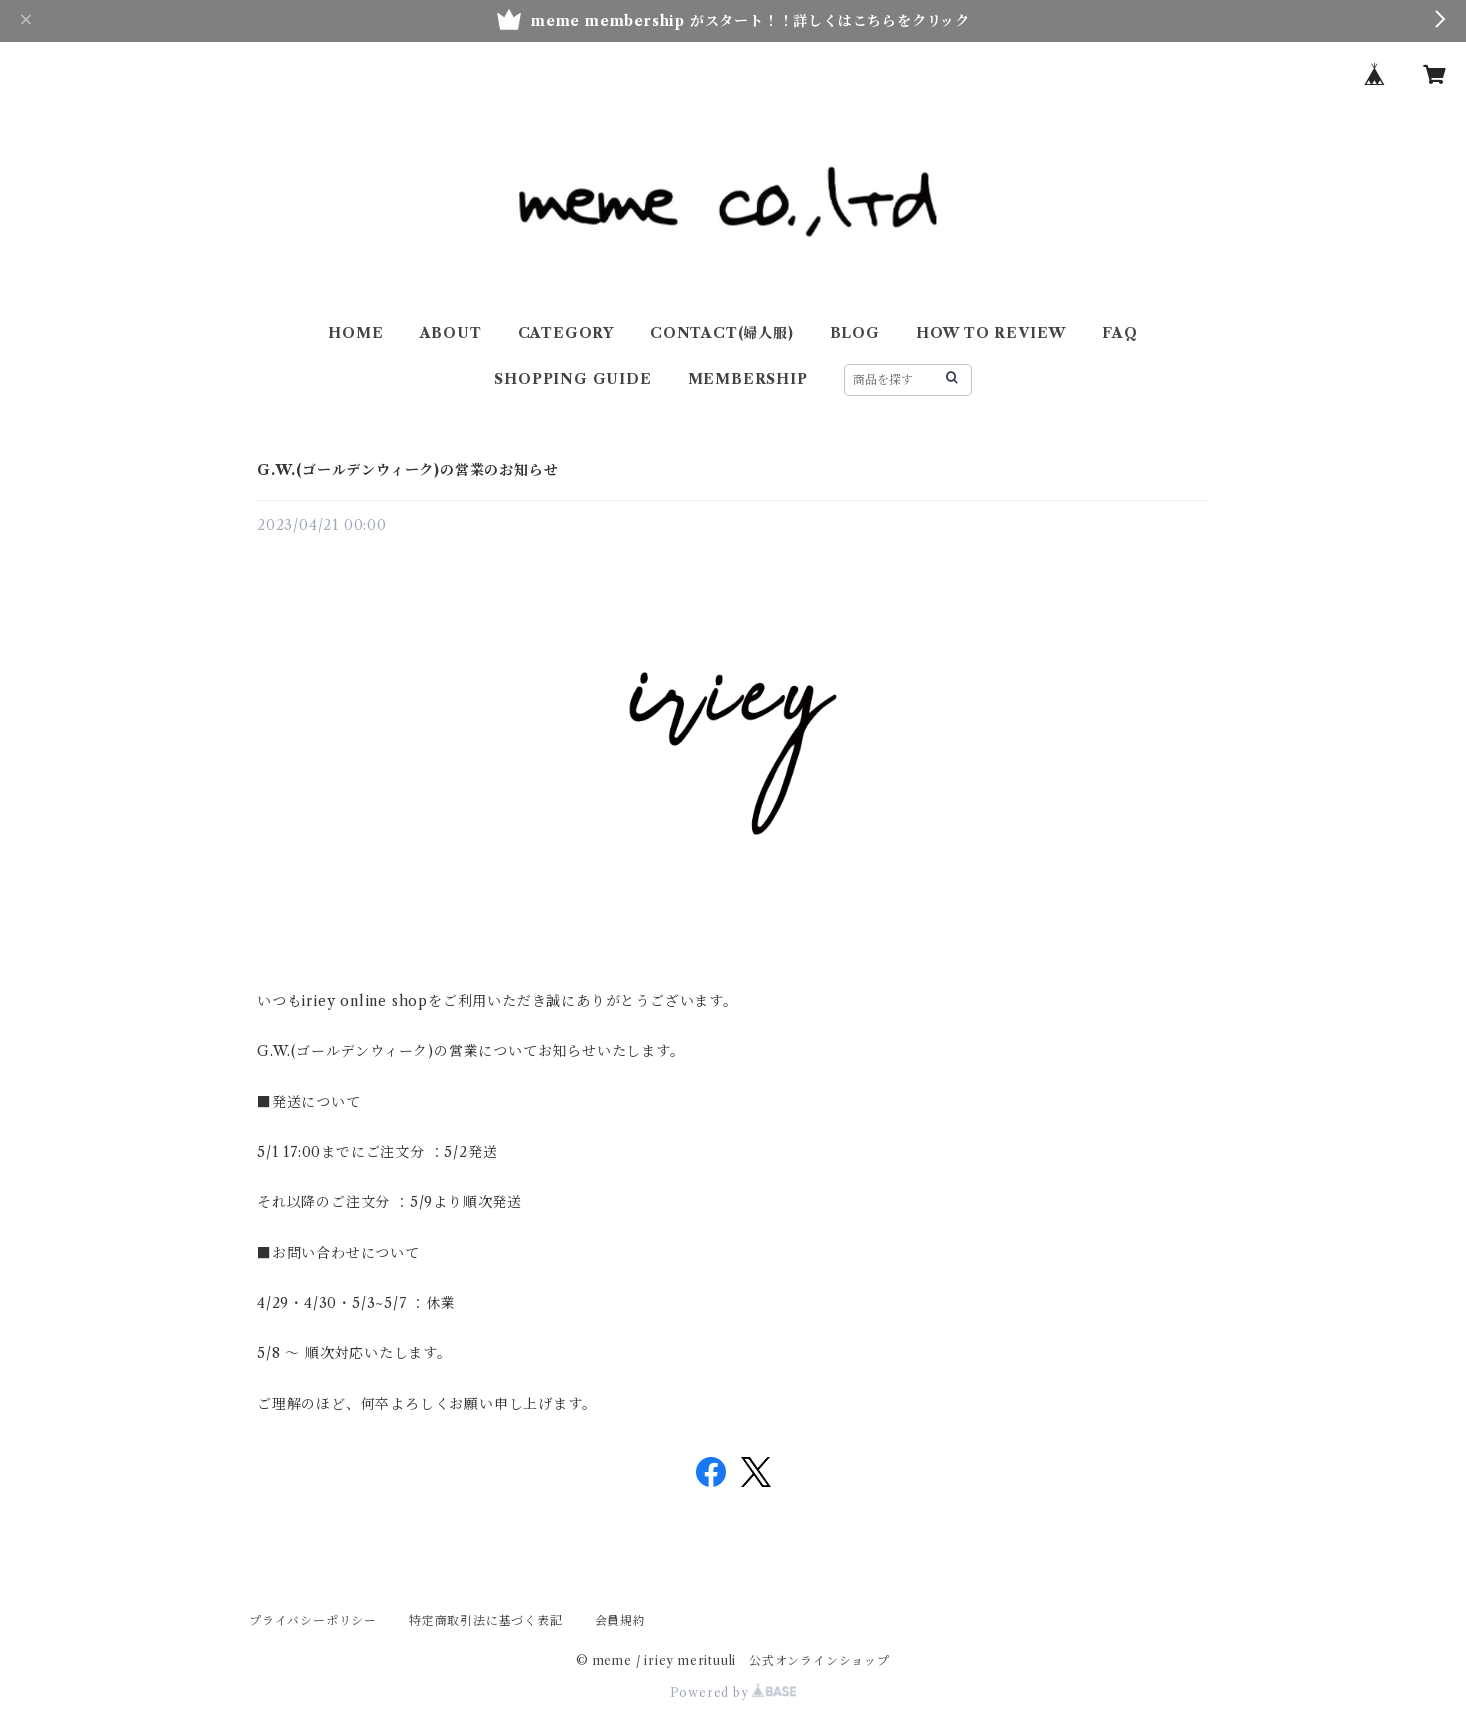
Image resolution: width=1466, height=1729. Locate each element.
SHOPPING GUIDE (572, 379)
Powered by (733, 1692)
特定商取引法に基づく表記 (486, 1620)
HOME (355, 333)
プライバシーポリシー (313, 1620)
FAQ (1119, 333)
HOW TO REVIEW (991, 333)
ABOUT (451, 333)
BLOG (855, 333)
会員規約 (620, 1620)
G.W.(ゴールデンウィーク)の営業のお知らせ (407, 470)
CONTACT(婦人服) (722, 333)
